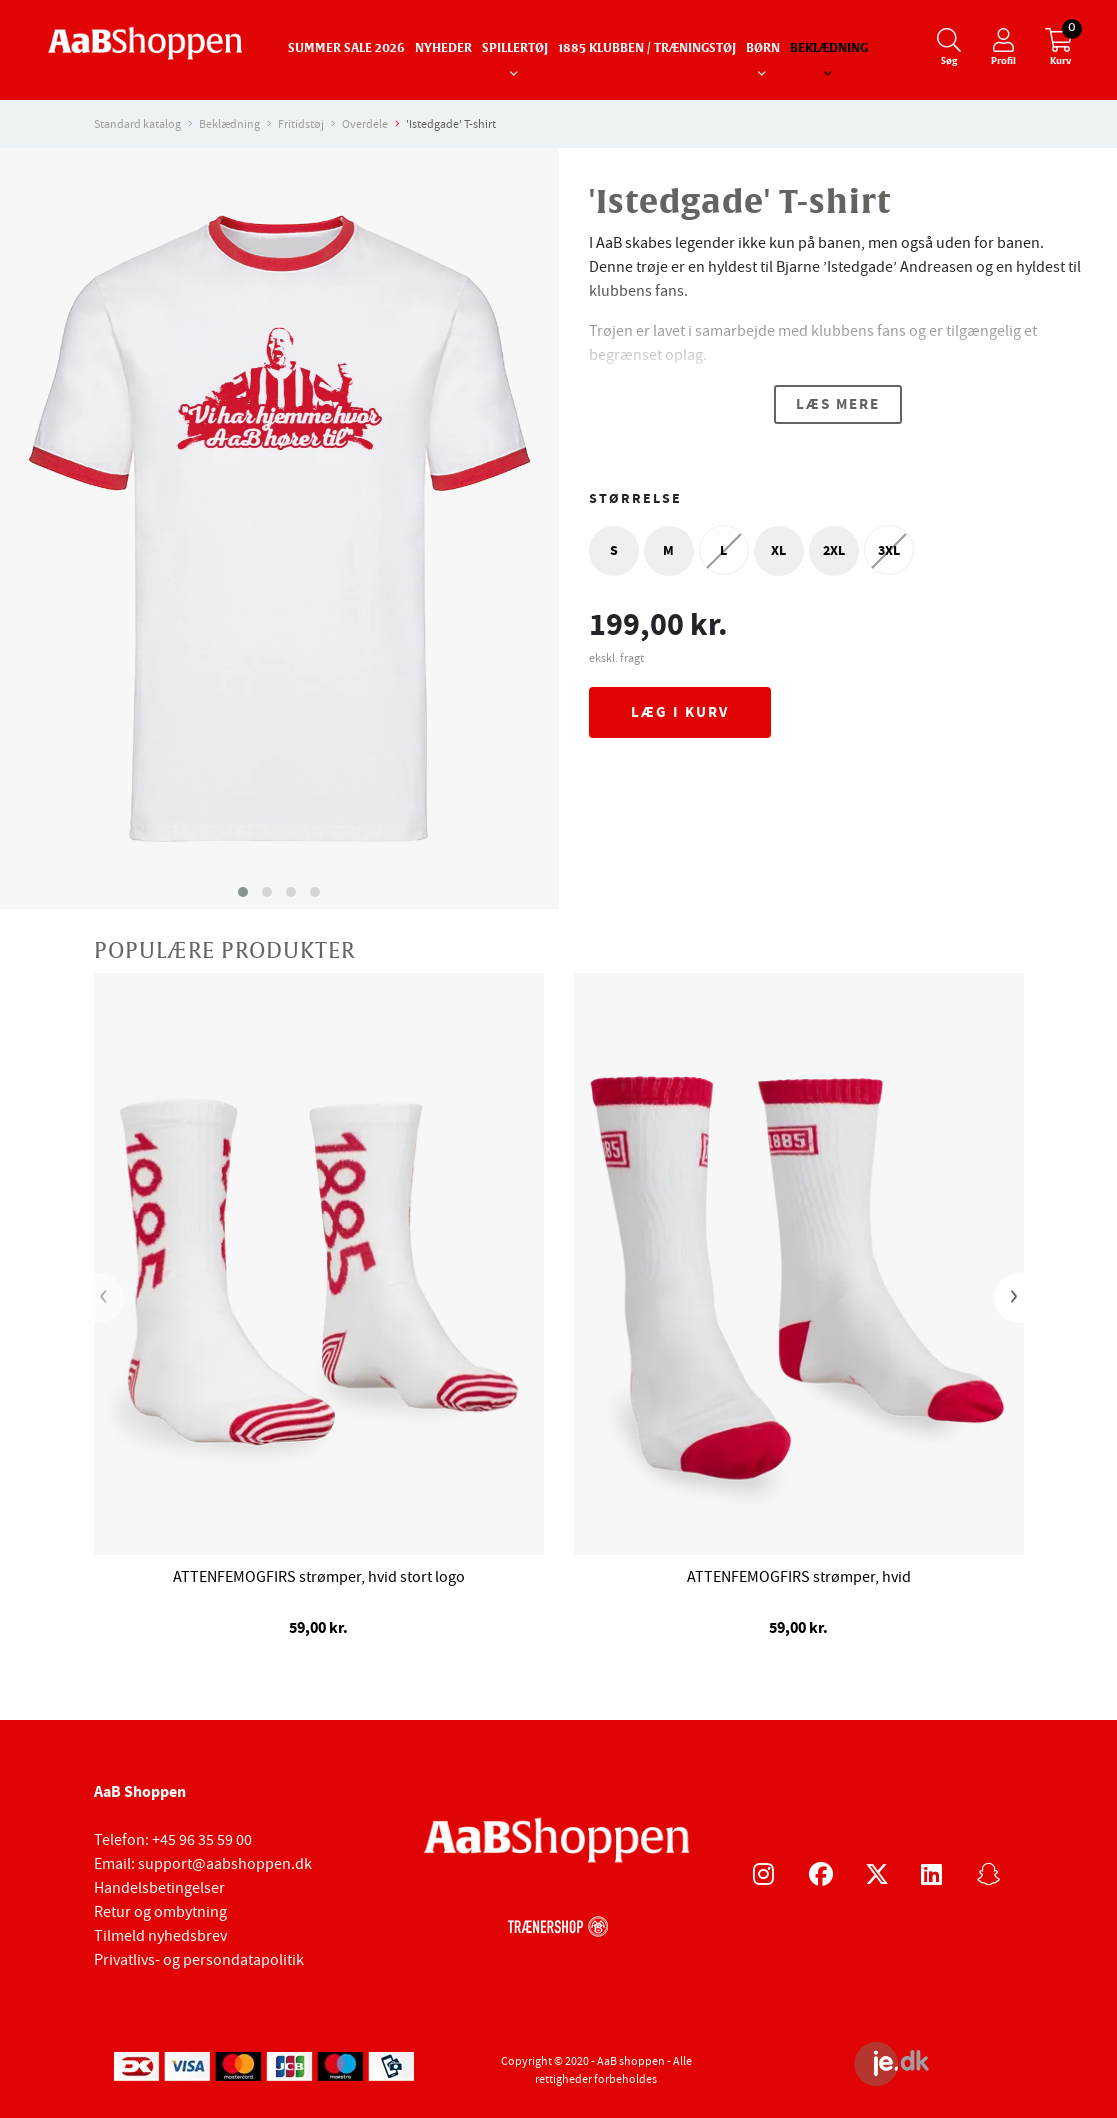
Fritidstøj (301, 124)
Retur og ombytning (160, 1912)
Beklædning (829, 49)
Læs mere (838, 404)
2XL (834, 550)
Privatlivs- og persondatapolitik (199, 1960)
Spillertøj (515, 49)
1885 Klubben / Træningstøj (647, 49)
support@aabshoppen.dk (225, 1864)
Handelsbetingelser (159, 1888)
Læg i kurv (680, 712)
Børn (763, 49)
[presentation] (109, 1298)
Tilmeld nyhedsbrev (160, 1936)
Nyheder (443, 49)
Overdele (365, 124)
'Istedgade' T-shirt (451, 124)
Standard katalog (137, 124)
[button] (243, 892)
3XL (889, 550)
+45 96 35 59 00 (202, 1840)
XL (778, 550)
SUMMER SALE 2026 (346, 49)
